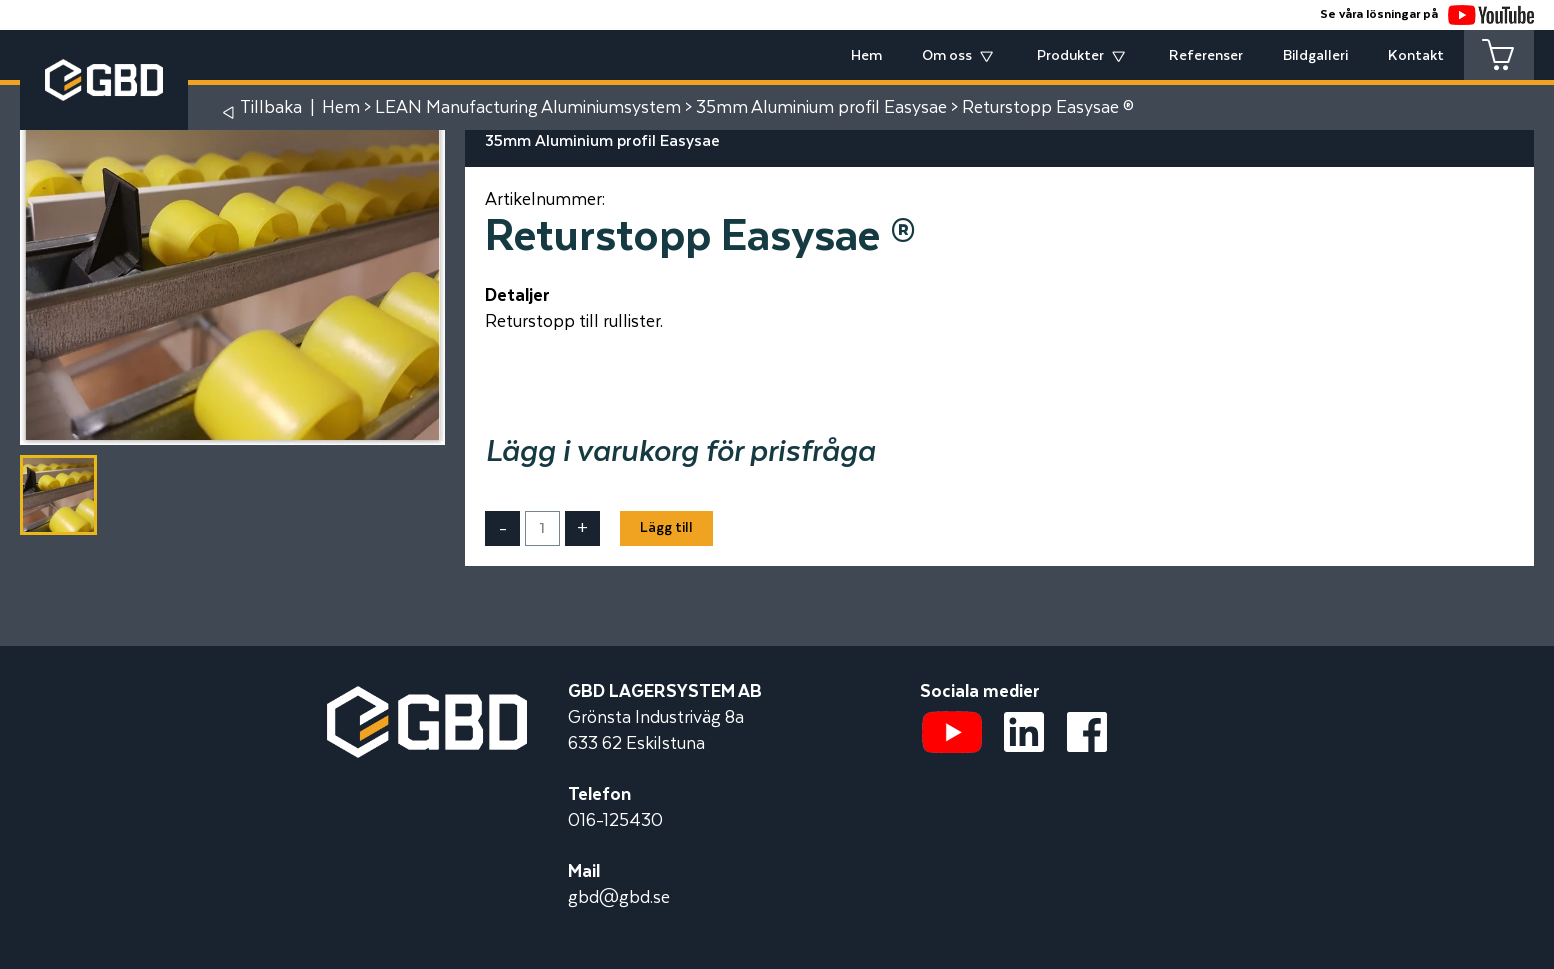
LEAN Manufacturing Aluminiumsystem (528, 108)
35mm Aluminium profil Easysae (821, 108)
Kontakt (1416, 56)
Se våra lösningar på (1427, 14)
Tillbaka (271, 108)
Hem (866, 56)
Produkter (1070, 56)
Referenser (1206, 56)
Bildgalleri (1315, 56)
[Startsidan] (427, 699)
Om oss (947, 56)
